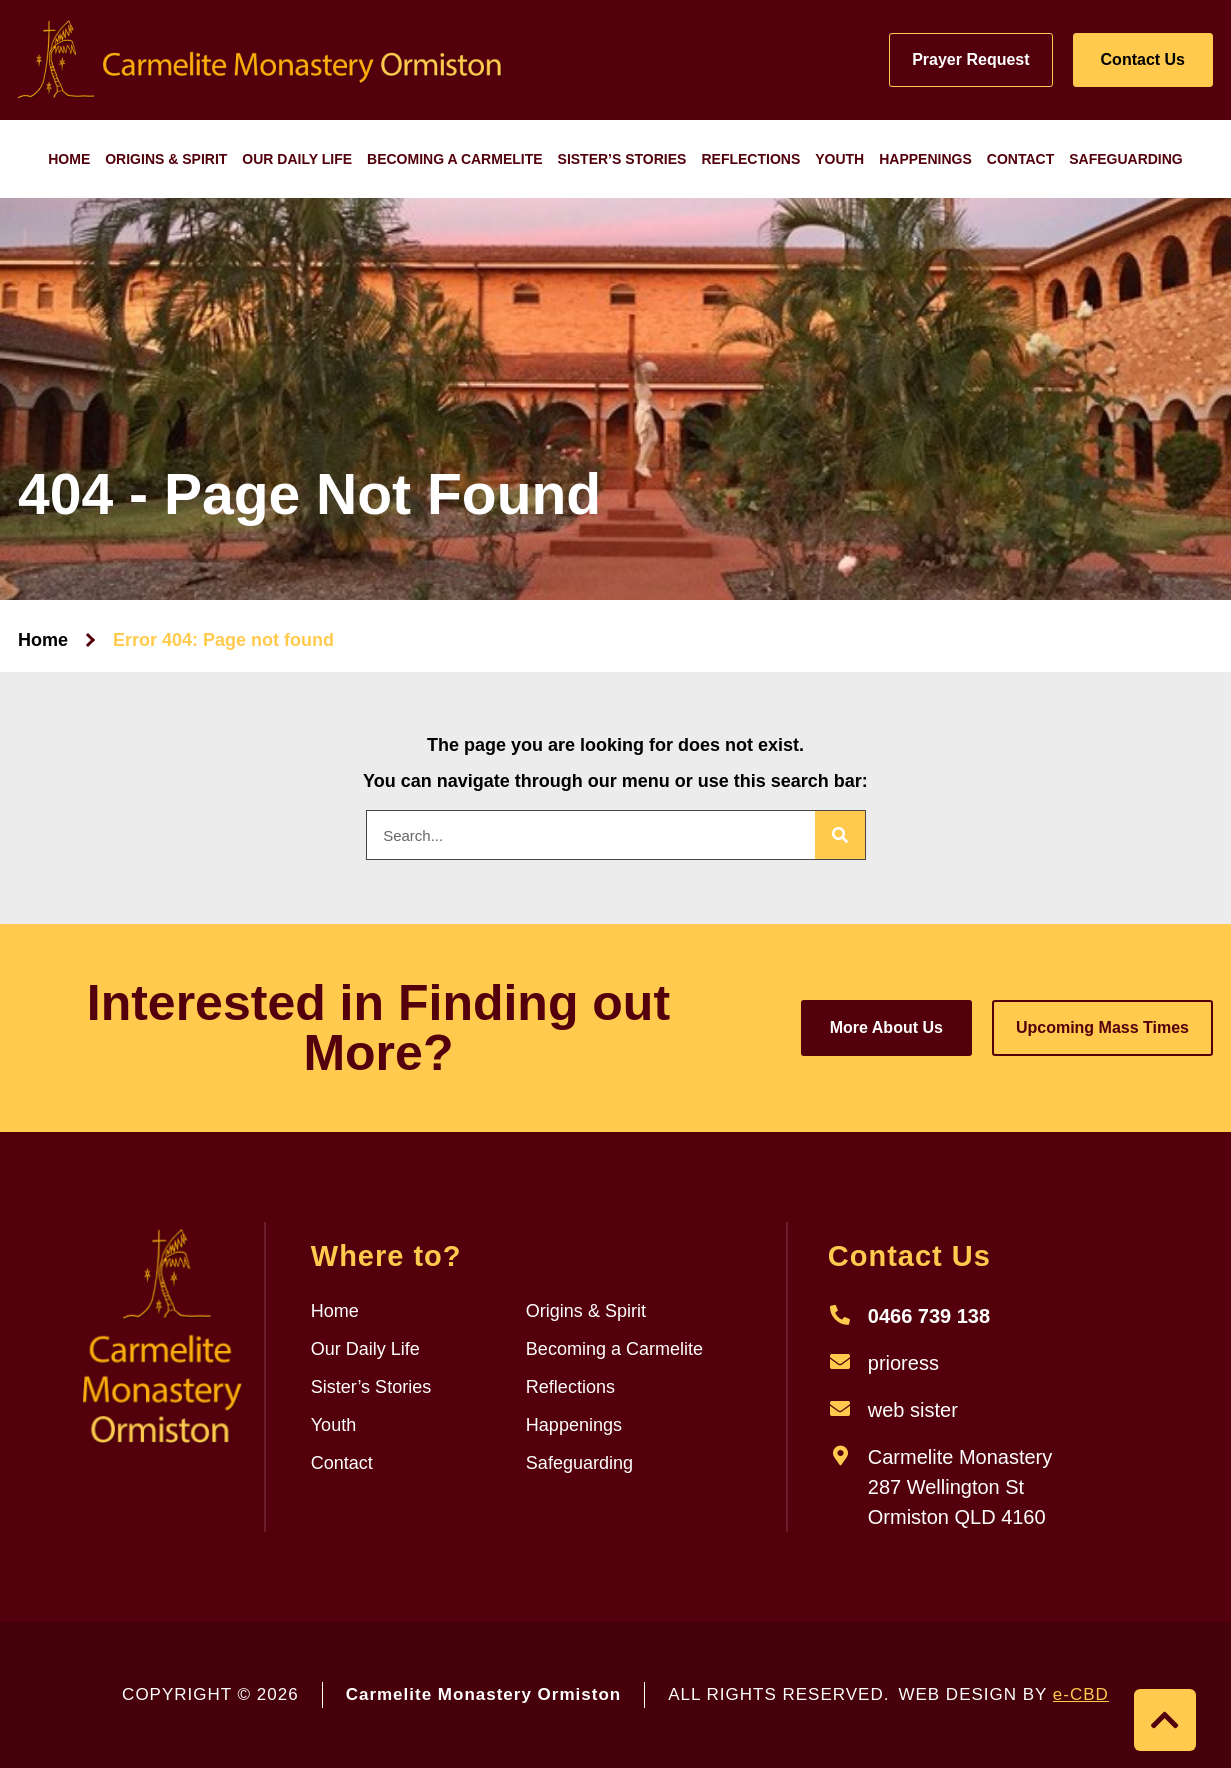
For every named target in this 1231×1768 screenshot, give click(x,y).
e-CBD (1081, 1694)
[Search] (840, 835)
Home (69, 159)
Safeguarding (1126, 159)
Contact (1020, 159)
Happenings (925, 159)
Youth (839, 159)
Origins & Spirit (166, 159)
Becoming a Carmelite (455, 159)
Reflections (750, 159)
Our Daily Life (297, 159)
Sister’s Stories (622, 159)
